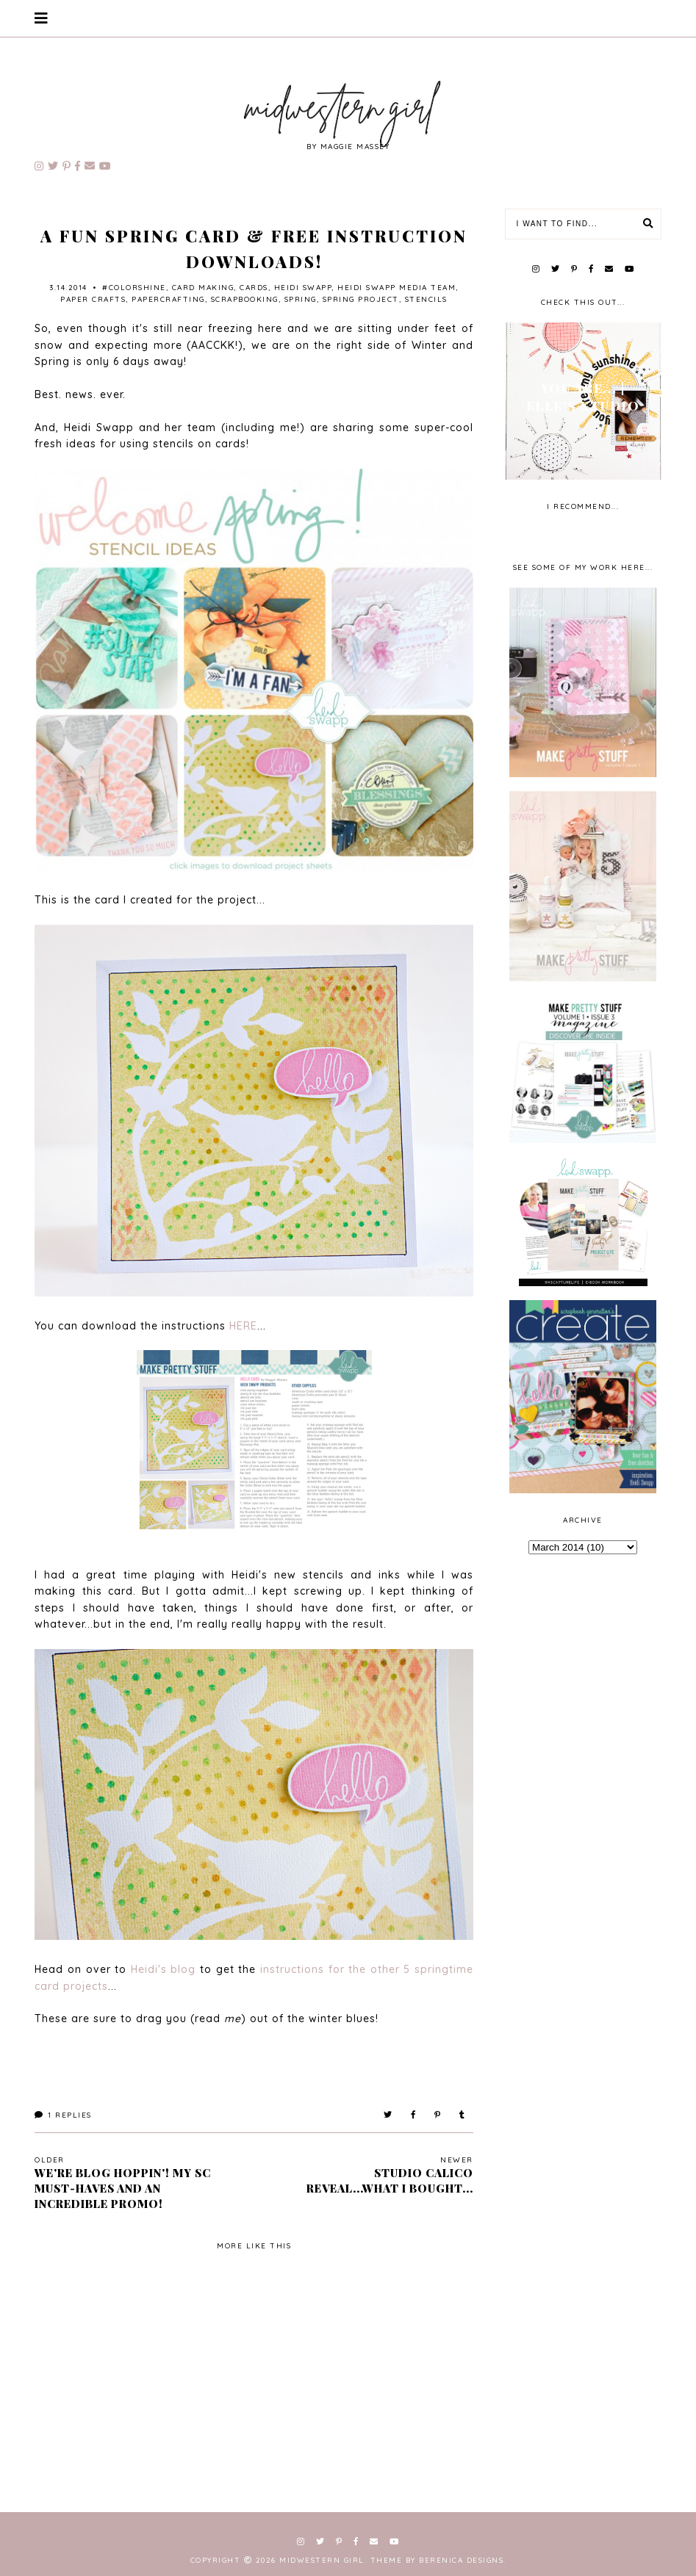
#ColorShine (134, 287)
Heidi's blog (163, 1969)
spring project (361, 299)
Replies (63, 2115)
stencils (426, 299)
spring (300, 299)
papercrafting (168, 299)
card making (203, 287)
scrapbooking (245, 299)
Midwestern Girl (322, 2560)
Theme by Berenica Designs (437, 2560)
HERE (243, 1325)
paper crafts (93, 299)
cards (254, 287)
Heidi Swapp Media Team (396, 287)
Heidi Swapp (303, 287)
